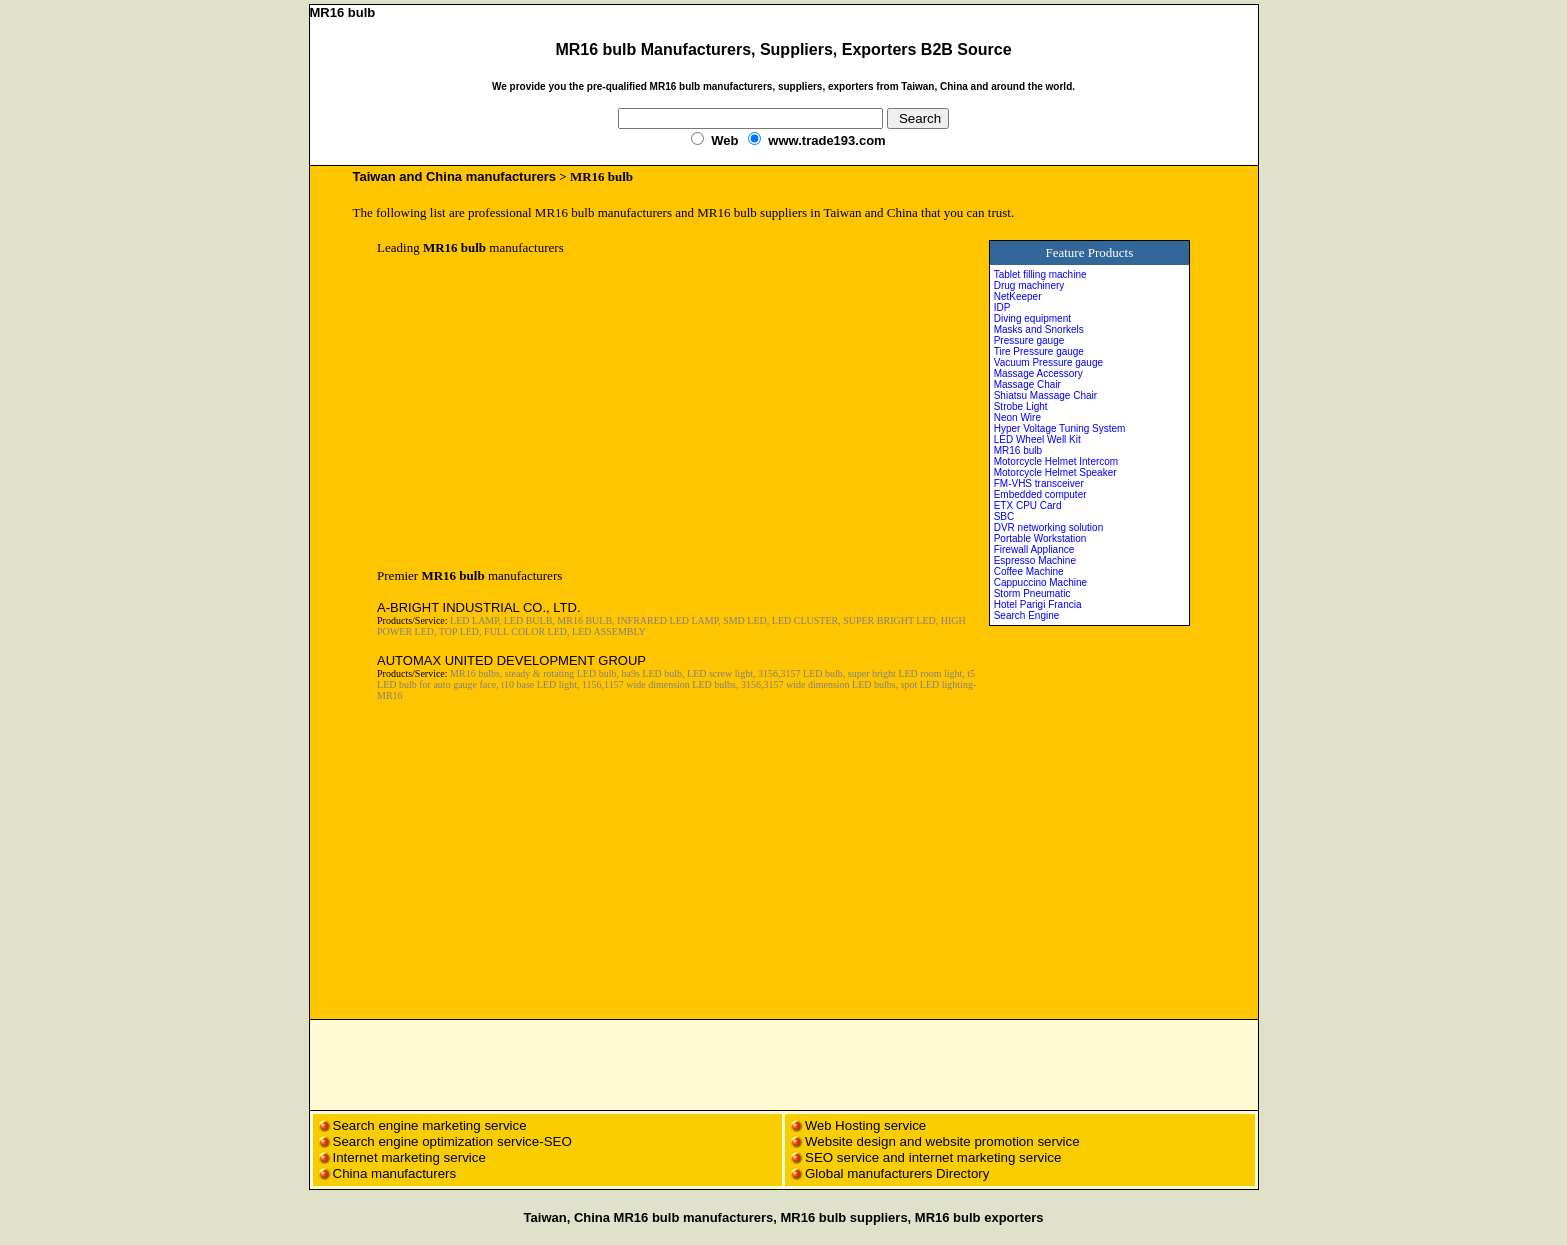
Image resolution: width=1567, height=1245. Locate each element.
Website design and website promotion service (942, 1141)
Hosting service (880, 1125)
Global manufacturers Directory (897, 1173)
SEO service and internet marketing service (933, 1157)
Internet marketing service (409, 1157)
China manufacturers (395, 1173)
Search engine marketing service (432, 1125)
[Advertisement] (545, 412)
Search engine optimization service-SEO (452, 1141)
